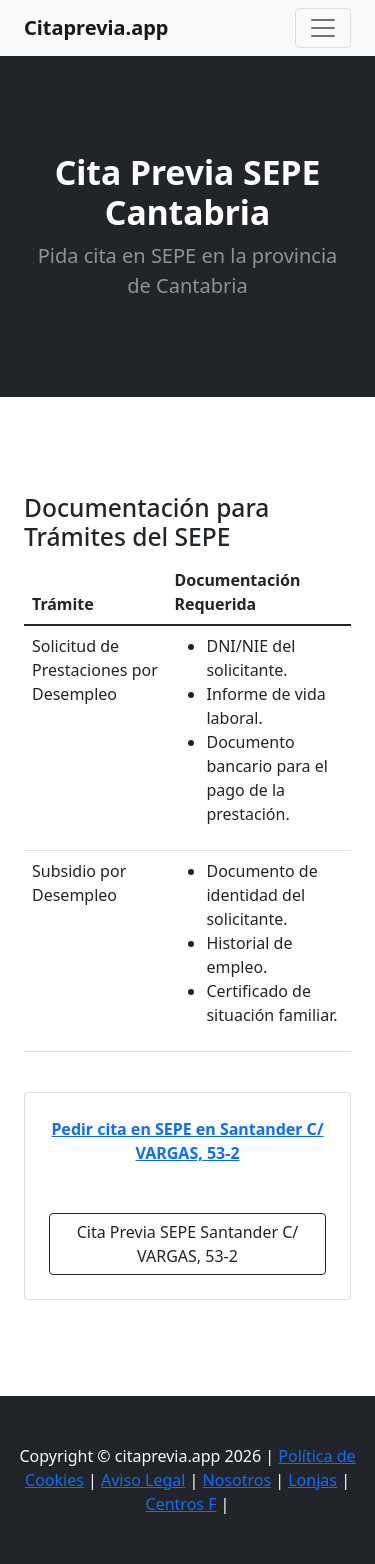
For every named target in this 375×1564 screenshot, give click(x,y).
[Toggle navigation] (323, 28)
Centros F (181, 1504)
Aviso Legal (143, 1480)
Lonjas (312, 1480)
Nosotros (237, 1480)
